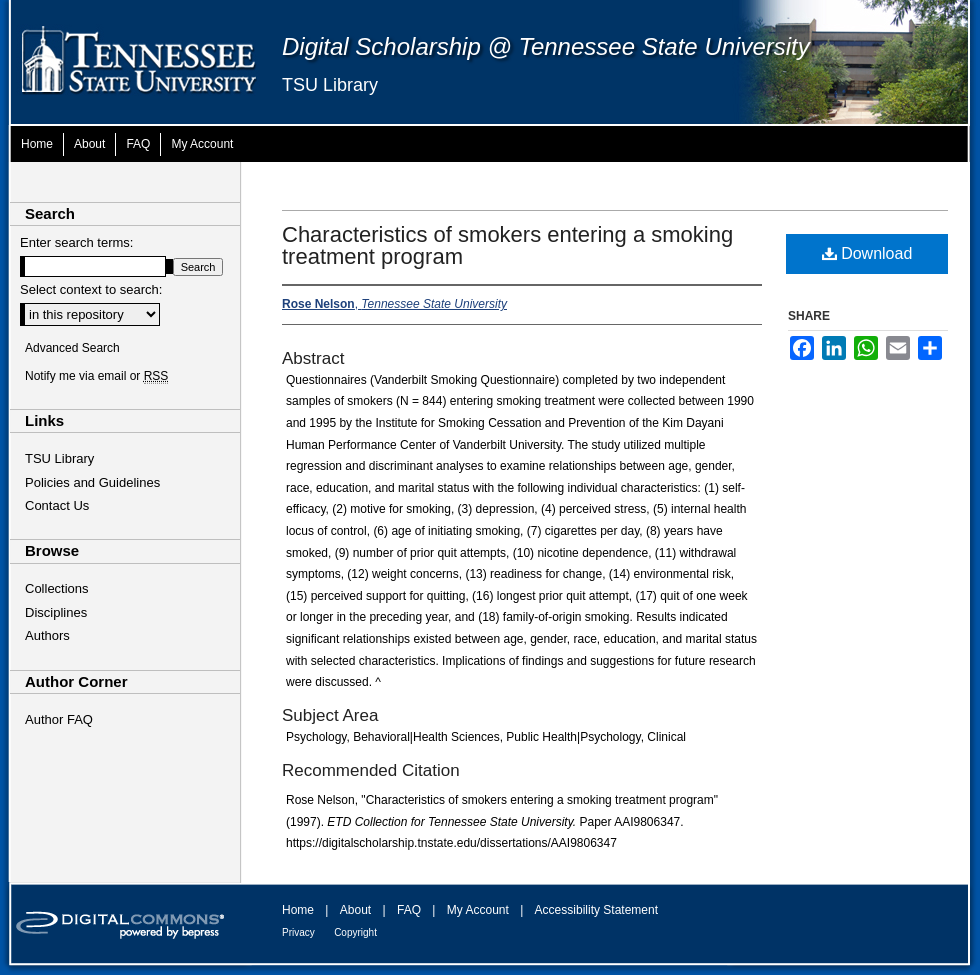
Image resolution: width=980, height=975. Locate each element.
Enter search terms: (76, 242)
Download (867, 253)
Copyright (355, 932)
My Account (478, 910)
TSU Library (330, 85)
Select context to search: (91, 289)
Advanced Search (72, 348)
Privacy (298, 932)
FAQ (409, 910)
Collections (57, 588)
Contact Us (57, 505)
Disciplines (56, 612)
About (355, 910)
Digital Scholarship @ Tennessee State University (546, 46)
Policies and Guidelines (92, 482)
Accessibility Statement (596, 910)
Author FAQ (59, 719)
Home (298, 910)
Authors (47, 635)
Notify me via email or (96, 376)
